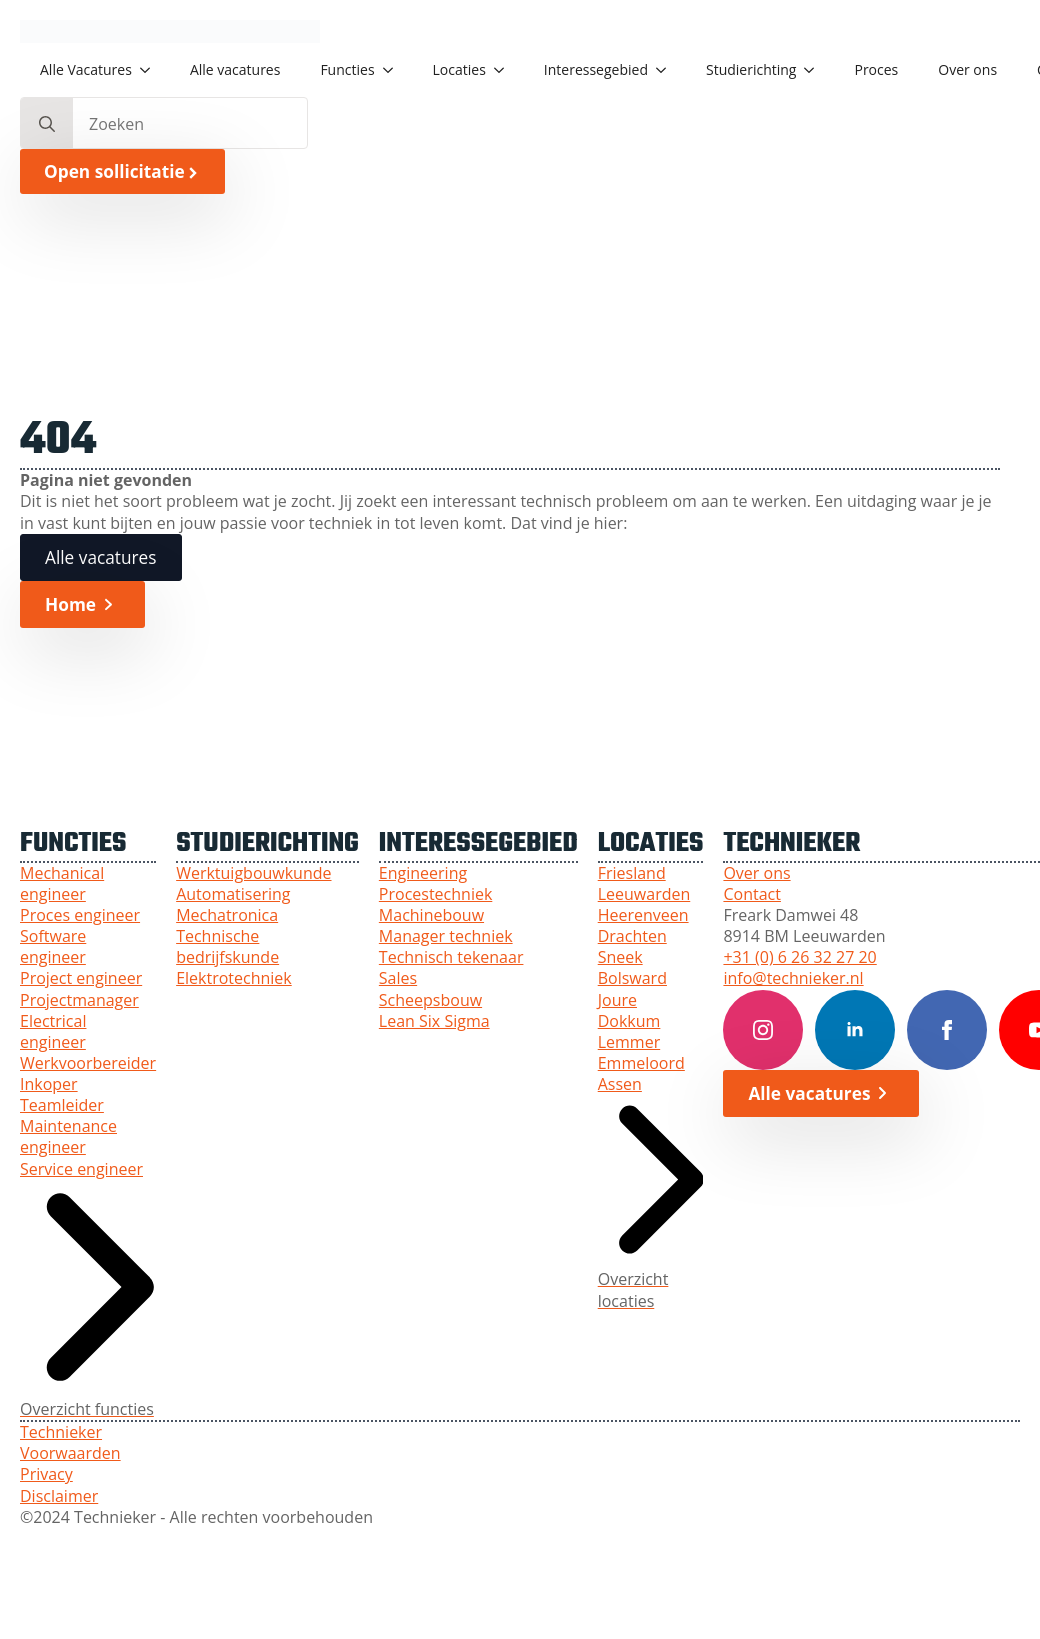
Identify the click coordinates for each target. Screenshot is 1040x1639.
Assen (620, 1084)
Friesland (632, 873)
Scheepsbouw (430, 1000)
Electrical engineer (53, 1032)
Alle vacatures (235, 69)
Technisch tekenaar (451, 957)
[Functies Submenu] (394, 70)
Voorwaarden (70, 1453)
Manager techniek (446, 936)
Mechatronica (227, 915)
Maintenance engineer (68, 1137)
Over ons (967, 69)
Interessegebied (596, 69)
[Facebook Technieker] (947, 1030)
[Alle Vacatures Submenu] (151, 70)
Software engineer (53, 947)
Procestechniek (435, 894)
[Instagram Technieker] (763, 1030)
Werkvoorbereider (88, 1063)
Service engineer (81, 1169)
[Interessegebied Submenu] (667, 70)
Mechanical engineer (62, 884)
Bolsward (632, 978)
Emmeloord (641, 1063)
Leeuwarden (644, 894)
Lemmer (629, 1042)
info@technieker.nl (793, 978)
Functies (347, 69)
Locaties (459, 69)
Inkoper (49, 1084)
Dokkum (629, 1021)
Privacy (46, 1474)
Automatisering (233, 894)
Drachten (632, 936)
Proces (876, 69)
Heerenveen (643, 915)
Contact (751, 894)
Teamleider (62, 1105)
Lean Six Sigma (434, 1021)
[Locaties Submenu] (505, 70)
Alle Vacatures (86, 69)
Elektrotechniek (234, 978)
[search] (47, 124)
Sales (398, 978)
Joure (617, 1000)
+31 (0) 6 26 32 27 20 (799, 957)
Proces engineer (80, 915)
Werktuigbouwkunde (253, 873)
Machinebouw (431, 915)
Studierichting (751, 69)
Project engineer (81, 978)
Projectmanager (79, 1000)
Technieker (61, 1432)
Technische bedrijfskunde (227, 947)
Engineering (423, 873)
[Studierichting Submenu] (815, 70)
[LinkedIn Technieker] (855, 1030)
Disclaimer (59, 1496)
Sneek (620, 957)
